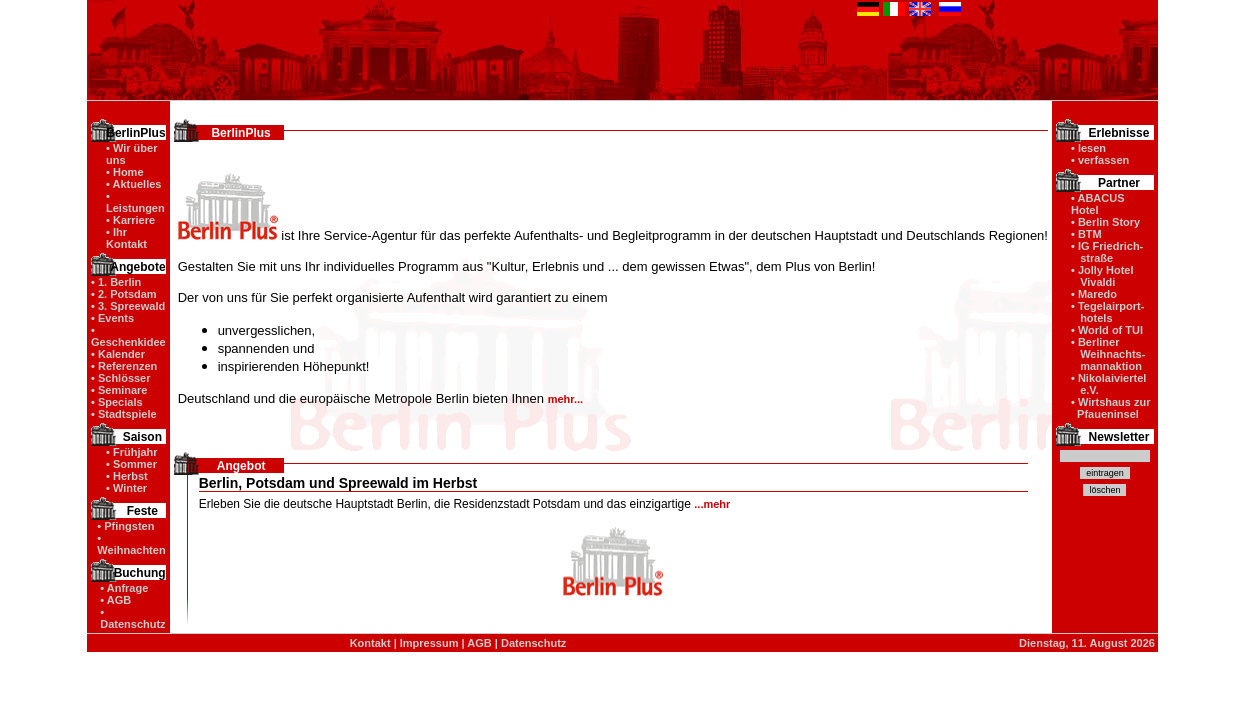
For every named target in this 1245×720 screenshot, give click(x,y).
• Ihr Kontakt (126, 238)
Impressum (429, 643)
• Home (124, 172)
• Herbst (127, 476)
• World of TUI (1107, 330)
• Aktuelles (133, 184)
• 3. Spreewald (128, 306)
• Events (112, 318)
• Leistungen (135, 202)
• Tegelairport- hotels (1107, 312)
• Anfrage (124, 588)
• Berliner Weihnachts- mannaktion (1108, 354)
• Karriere (130, 220)
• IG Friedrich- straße (1107, 252)
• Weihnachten (131, 544)
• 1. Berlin (116, 282)
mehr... (565, 399)
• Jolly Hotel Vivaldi (1102, 276)
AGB (479, 643)
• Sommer (131, 464)
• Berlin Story (1105, 222)
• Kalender (118, 354)
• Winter (126, 488)
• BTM (1086, 234)
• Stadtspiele (124, 414)
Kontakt (370, 643)
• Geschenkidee (128, 336)
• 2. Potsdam (124, 294)
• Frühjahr (132, 452)
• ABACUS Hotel (1098, 204)
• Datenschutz (132, 618)
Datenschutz (533, 643)
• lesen (1088, 148)
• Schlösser (121, 378)
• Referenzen (124, 366)
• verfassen (1100, 160)
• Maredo (1094, 294)
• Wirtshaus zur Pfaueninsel (1111, 408)
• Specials (117, 402)
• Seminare (119, 390)
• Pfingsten (125, 526)
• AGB (115, 600)
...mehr (712, 504)
